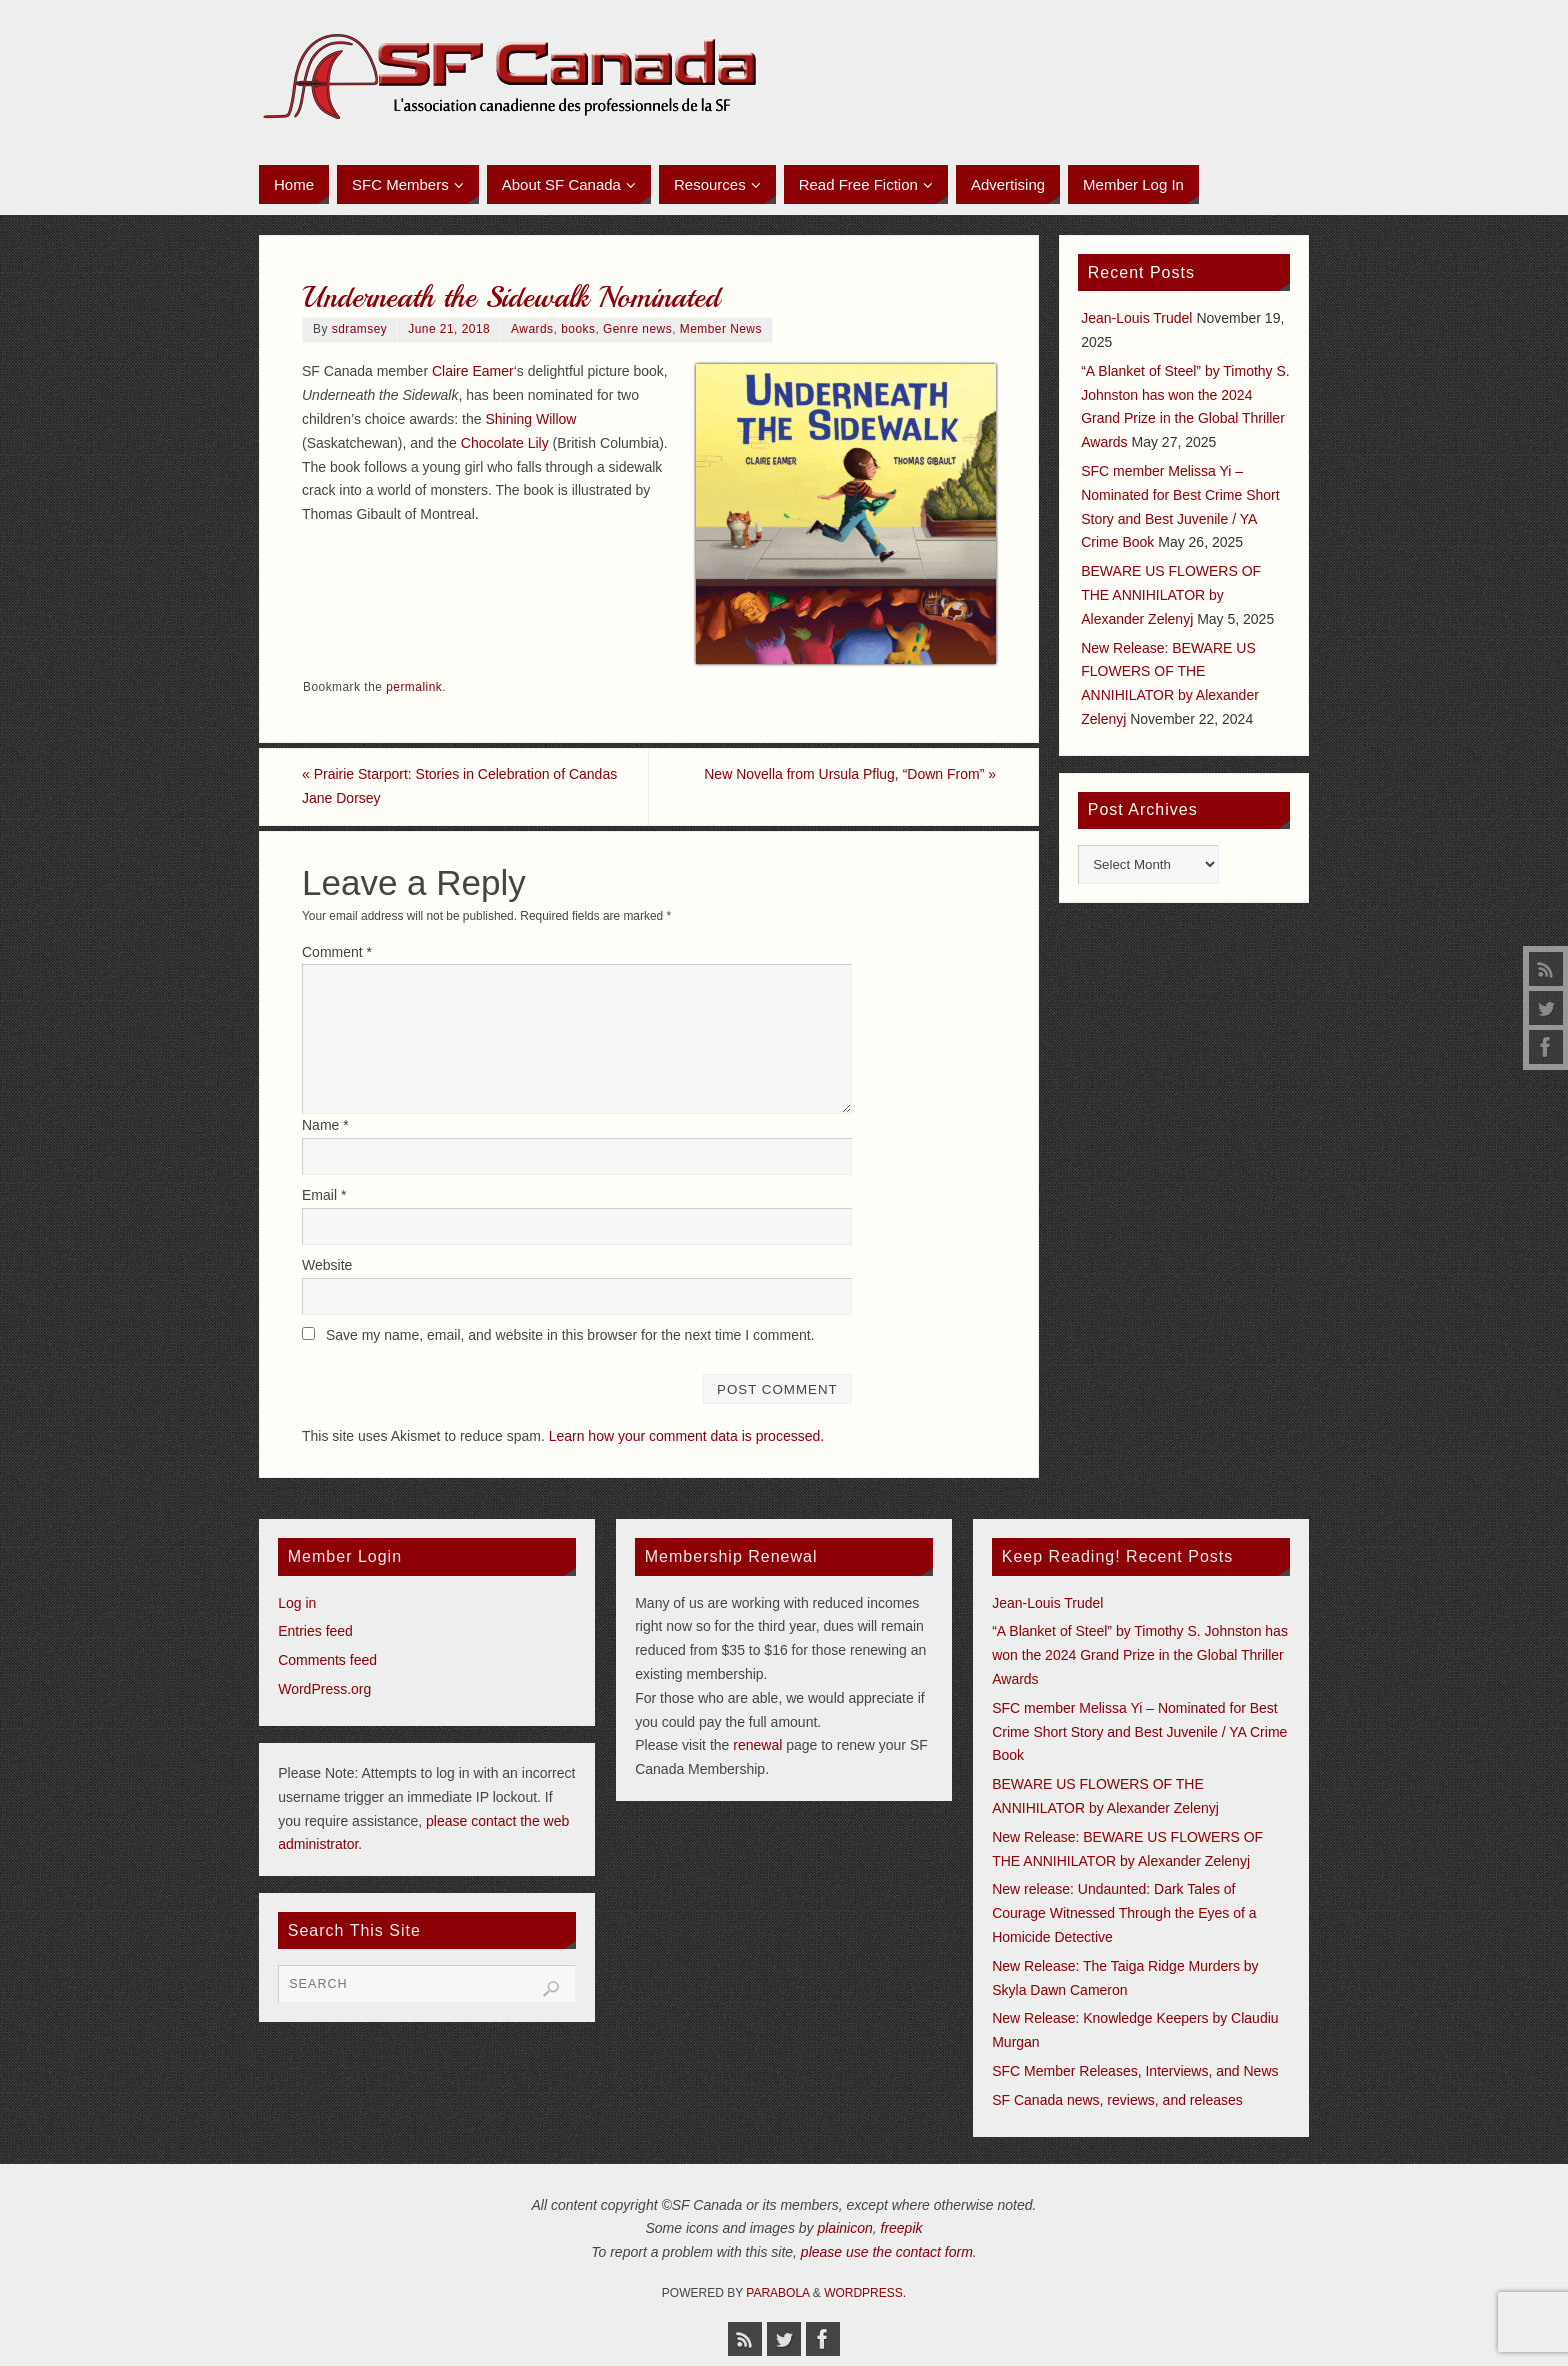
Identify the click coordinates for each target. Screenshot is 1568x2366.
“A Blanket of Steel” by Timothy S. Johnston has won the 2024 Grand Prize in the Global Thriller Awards (1140, 1655)
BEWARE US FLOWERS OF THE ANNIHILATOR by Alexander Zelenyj (1171, 595)
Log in (297, 1603)
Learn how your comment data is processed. (686, 1436)
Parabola (777, 2293)
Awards (532, 329)
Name (325, 1125)
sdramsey (360, 329)
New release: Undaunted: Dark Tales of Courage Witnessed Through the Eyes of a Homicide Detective (1124, 1913)
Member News (721, 329)
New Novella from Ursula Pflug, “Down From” (850, 774)
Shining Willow (530, 419)
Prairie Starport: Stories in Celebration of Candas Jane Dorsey (459, 786)
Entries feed (315, 1631)
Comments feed (327, 1660)
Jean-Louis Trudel (1136, 318)
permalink (414, 687)
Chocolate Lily (505, 443)
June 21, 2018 (449, 329)
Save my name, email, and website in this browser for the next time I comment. (570, 1335)
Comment (337, 952)
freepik (902, 2228)
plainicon (844, 2228)
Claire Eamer (473, 371)
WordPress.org (324, 1689)
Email (324, 1195)
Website (327, 1265)
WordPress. (865, 2293)
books (578, 329)
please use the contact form (887, 2252)
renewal (757, 1745)
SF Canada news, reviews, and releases (1117, 2100)
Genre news (637, 329)
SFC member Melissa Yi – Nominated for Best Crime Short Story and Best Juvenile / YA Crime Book (1139, 1732)
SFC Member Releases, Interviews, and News (1135, 2071)
